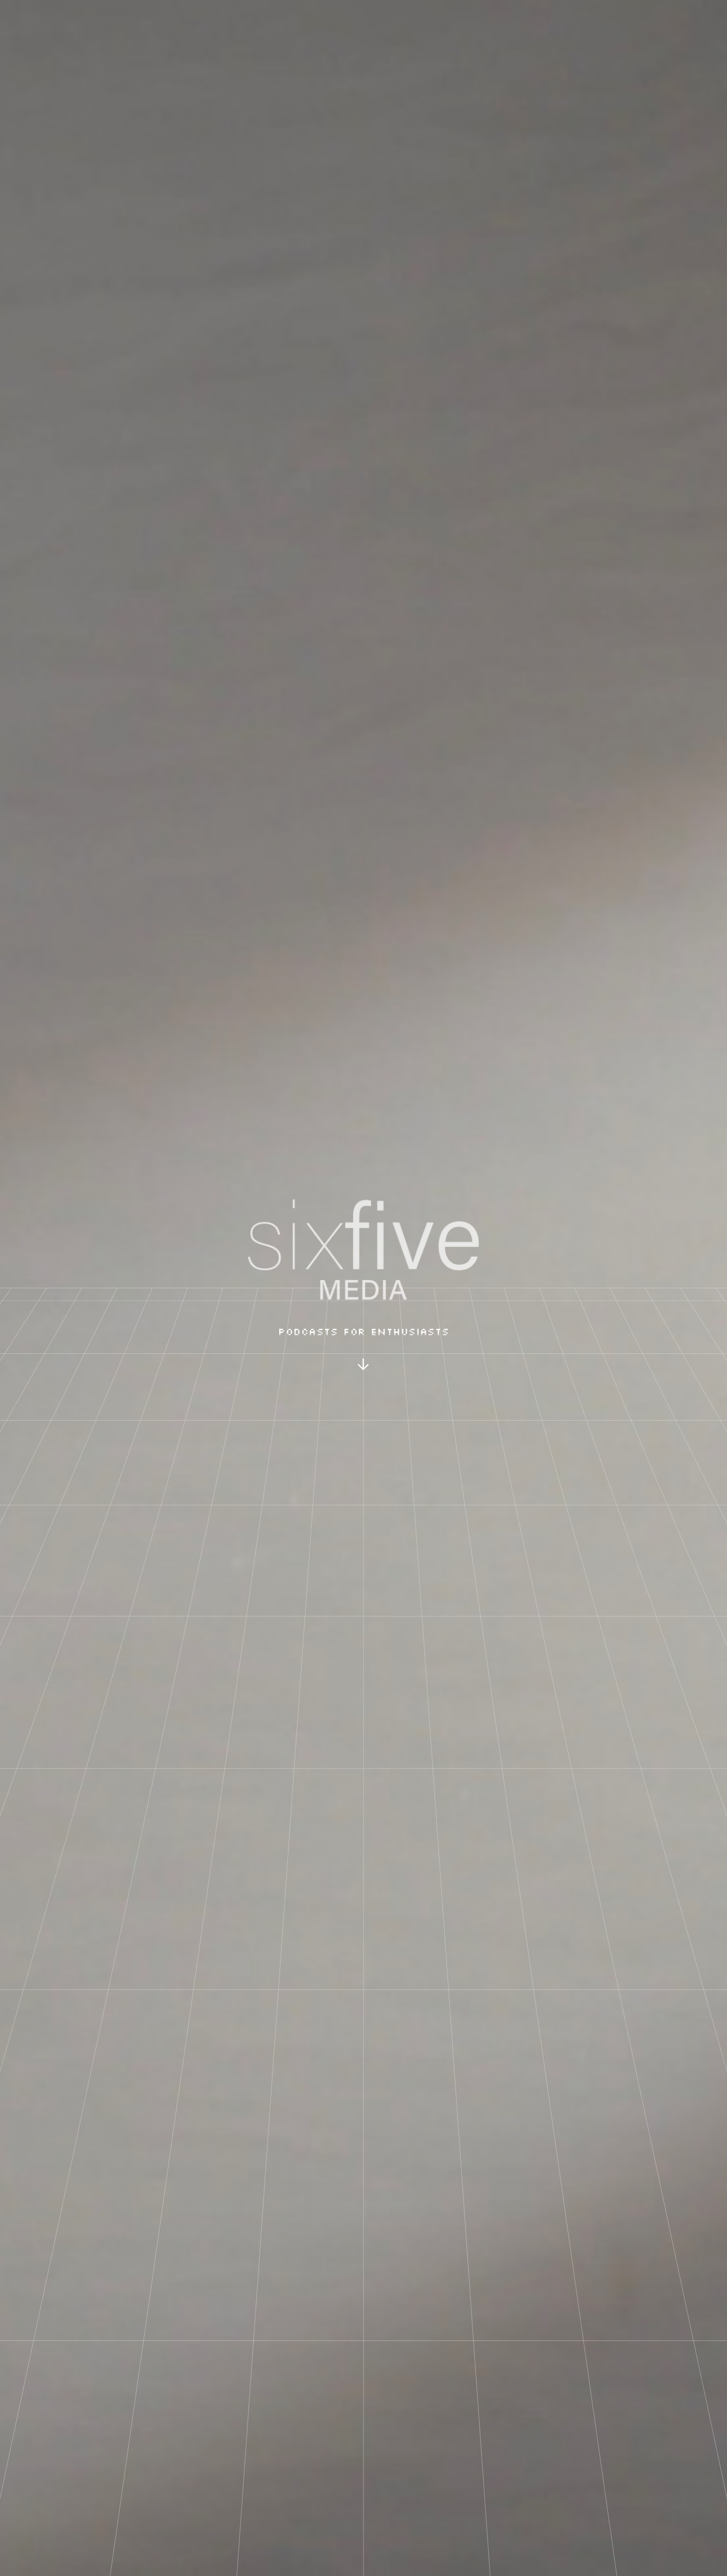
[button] (364, 1366)
